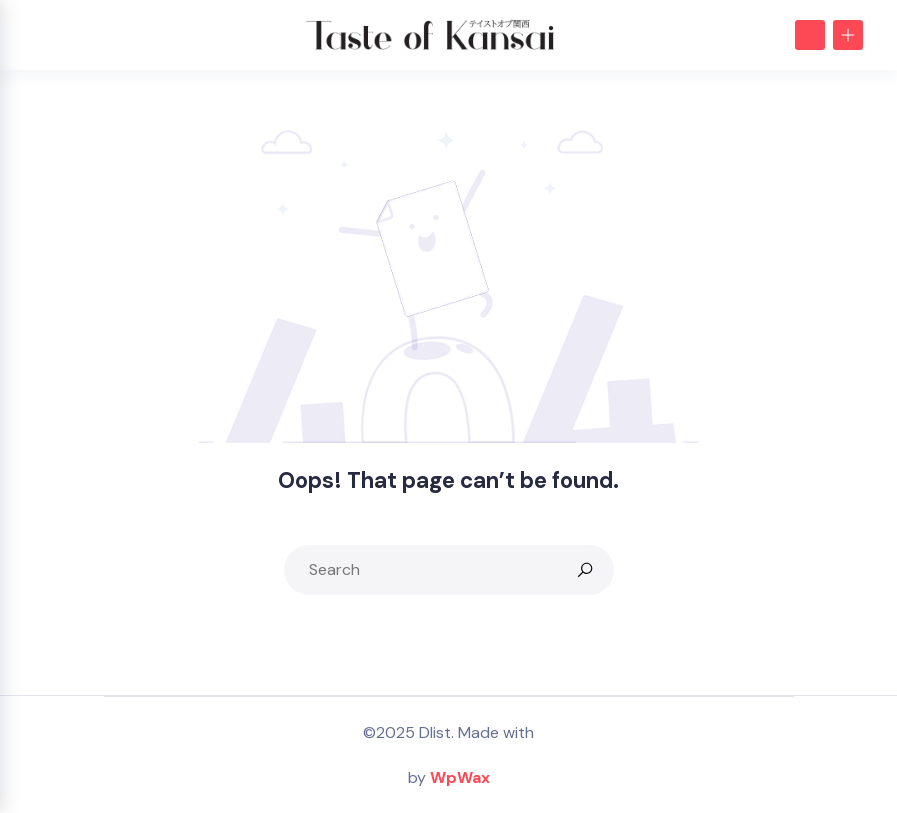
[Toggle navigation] (39, 33)
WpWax (460, 777)
